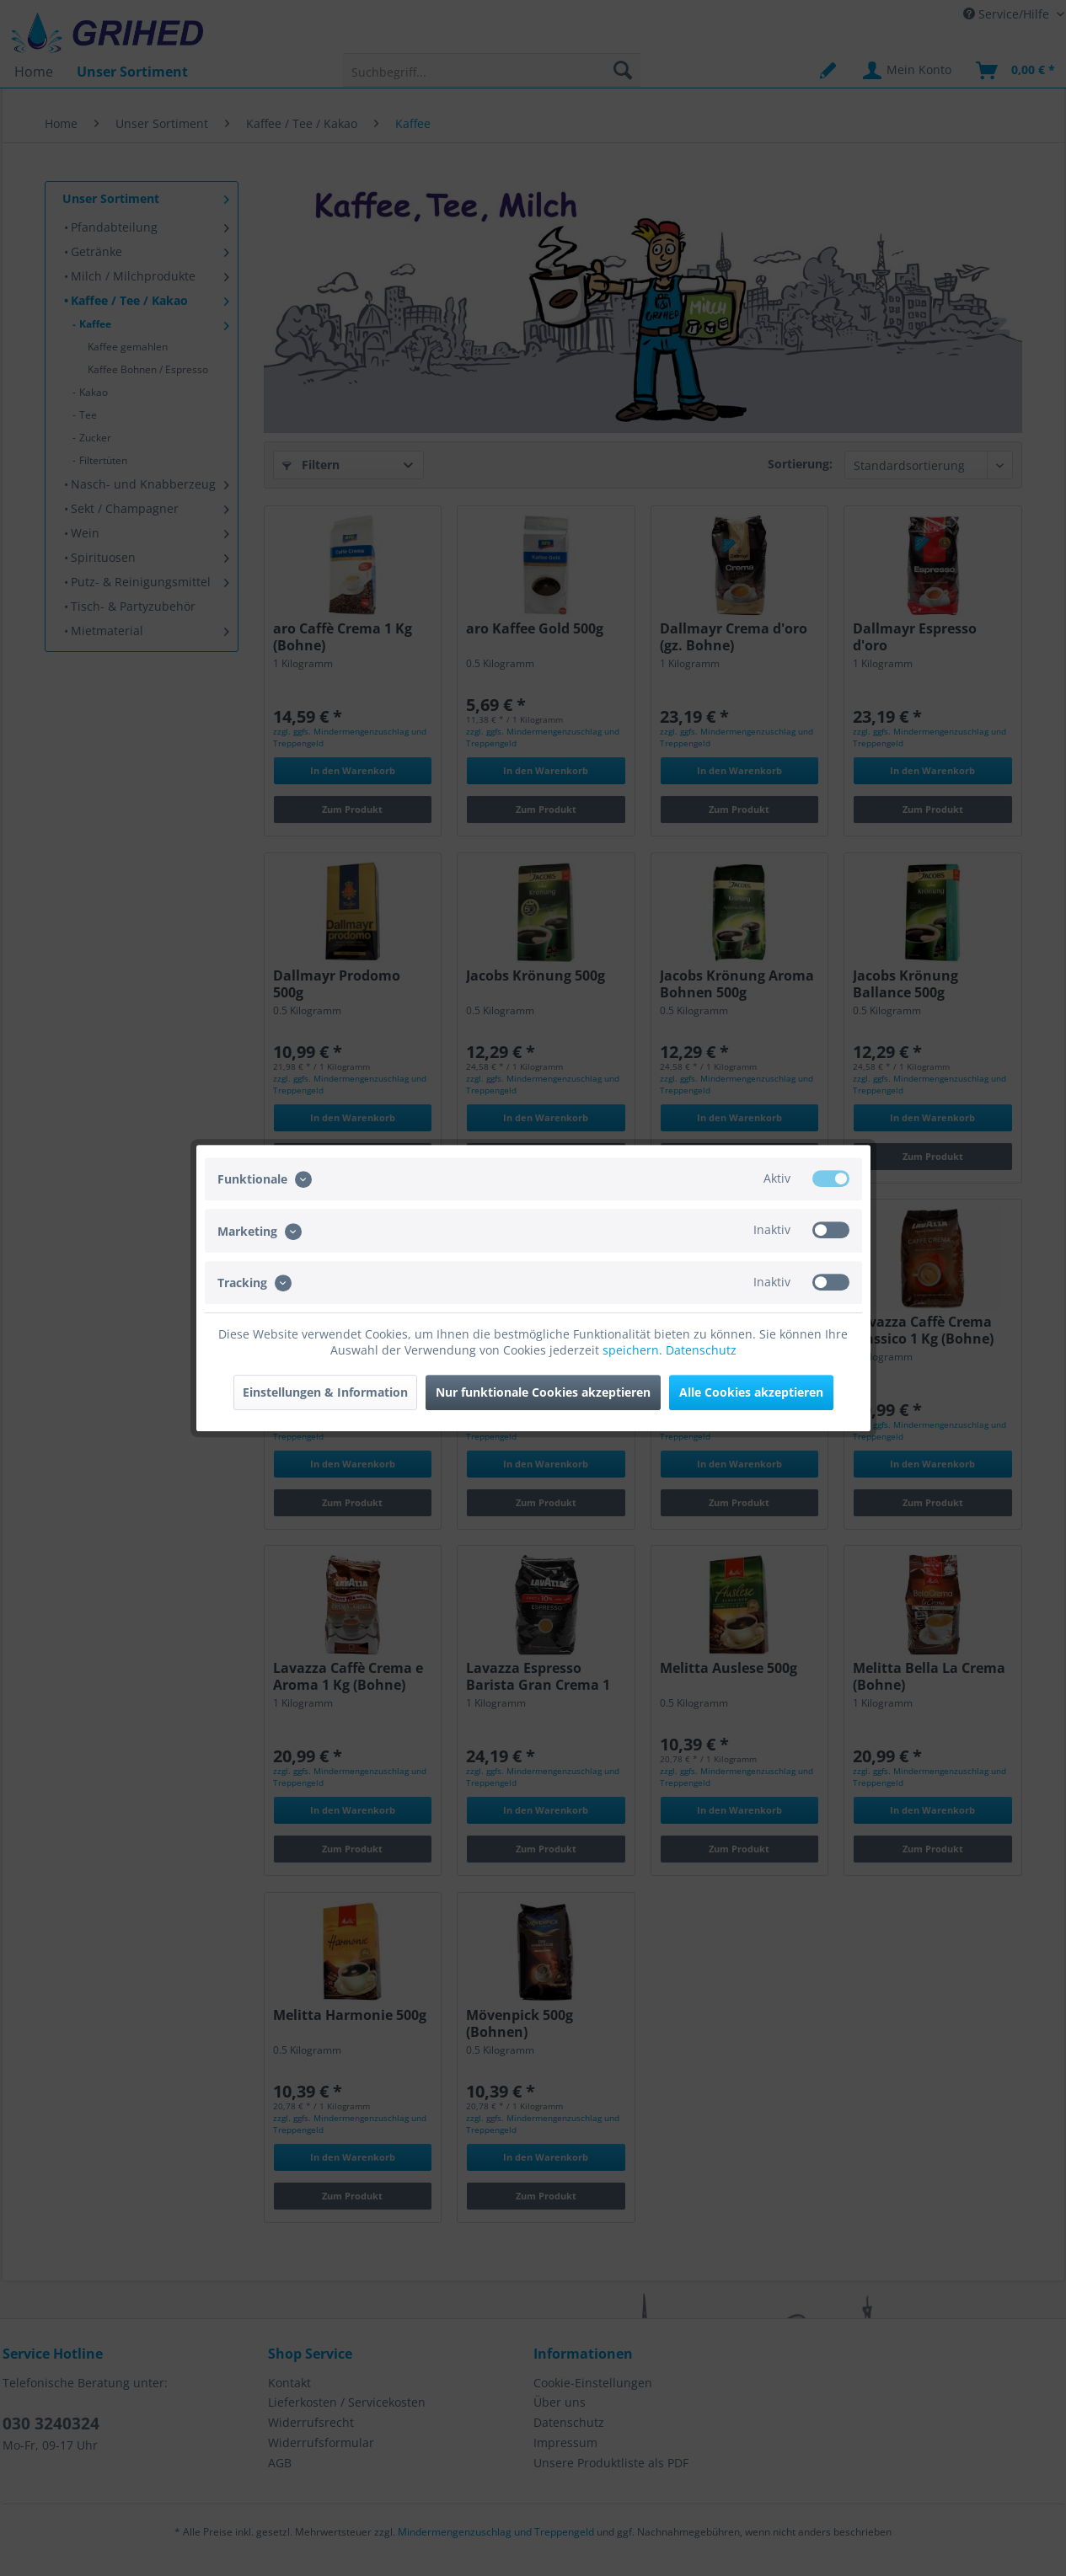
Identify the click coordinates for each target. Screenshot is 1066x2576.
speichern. (634, 1350)
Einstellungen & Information (325, 1392)
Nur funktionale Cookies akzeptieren (543, 1392)
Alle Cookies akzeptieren (751, 1392)
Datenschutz (701, 1350)
